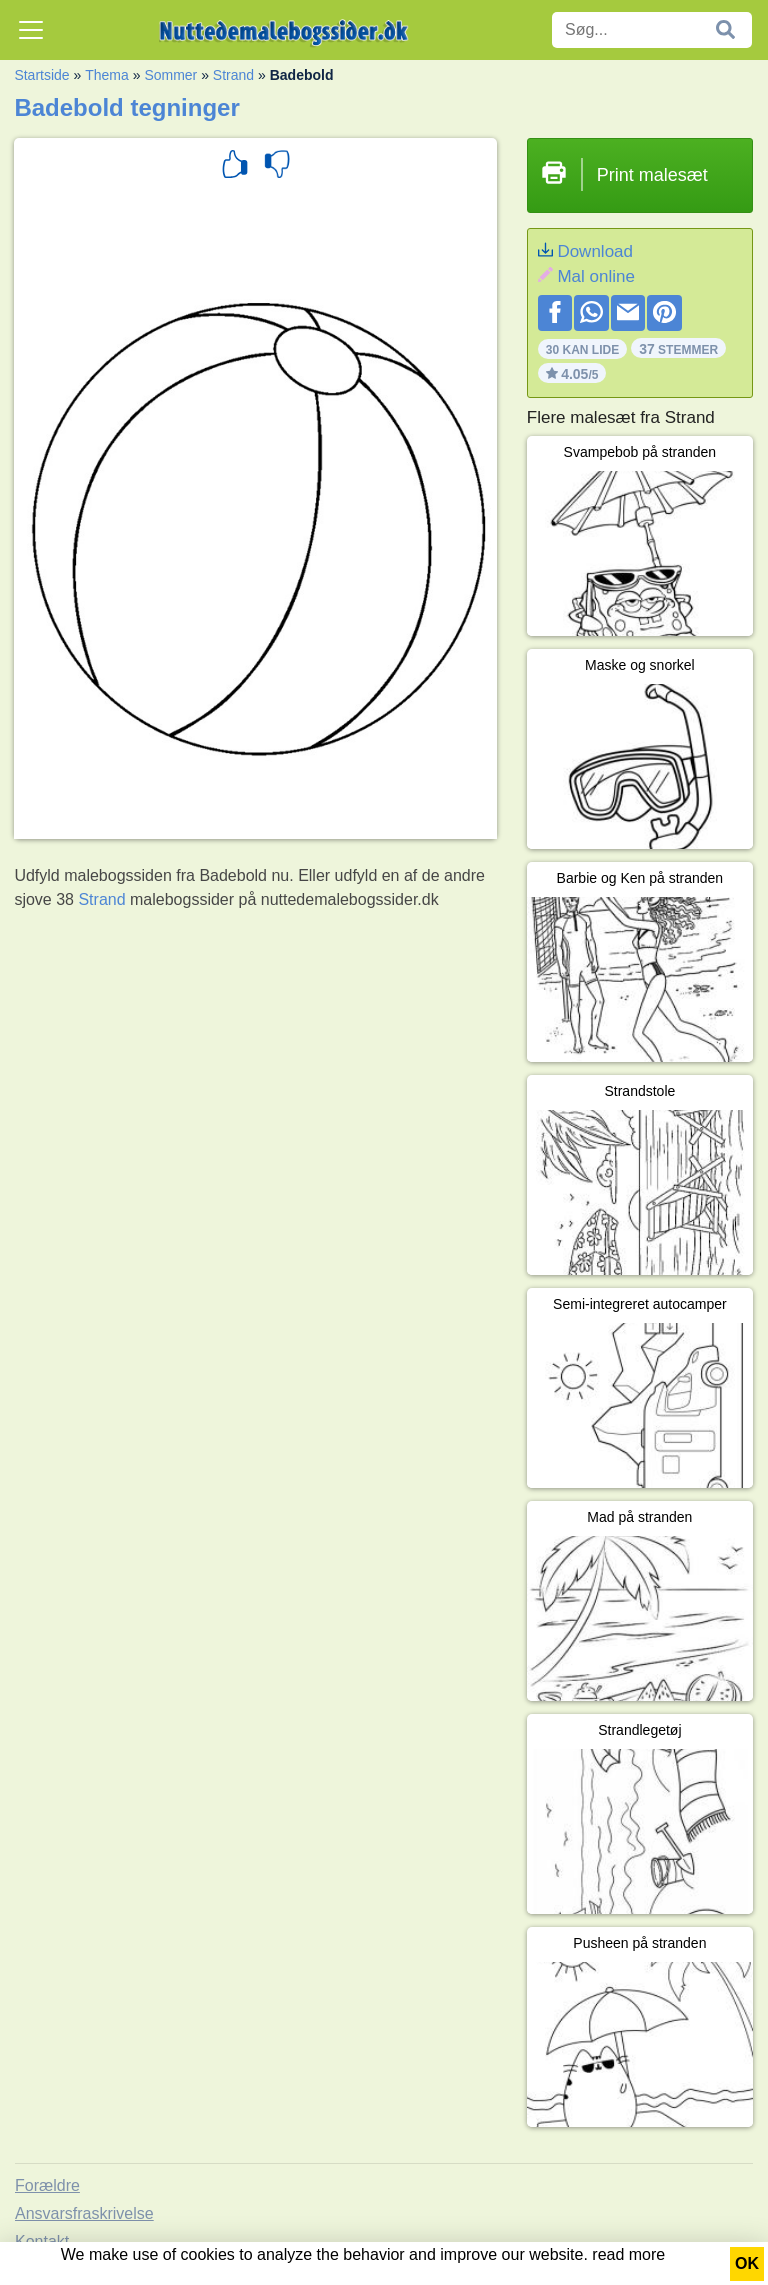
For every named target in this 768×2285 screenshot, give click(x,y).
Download (595, 251)
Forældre (47, 2185)
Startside (41, 75)
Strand (233, 75)
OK (747, 2263)
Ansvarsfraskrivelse (84, 2213)
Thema (107, 75)
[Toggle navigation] (31, 30)
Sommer (170, 75)
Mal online (596, 276)
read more (628, 2254)
